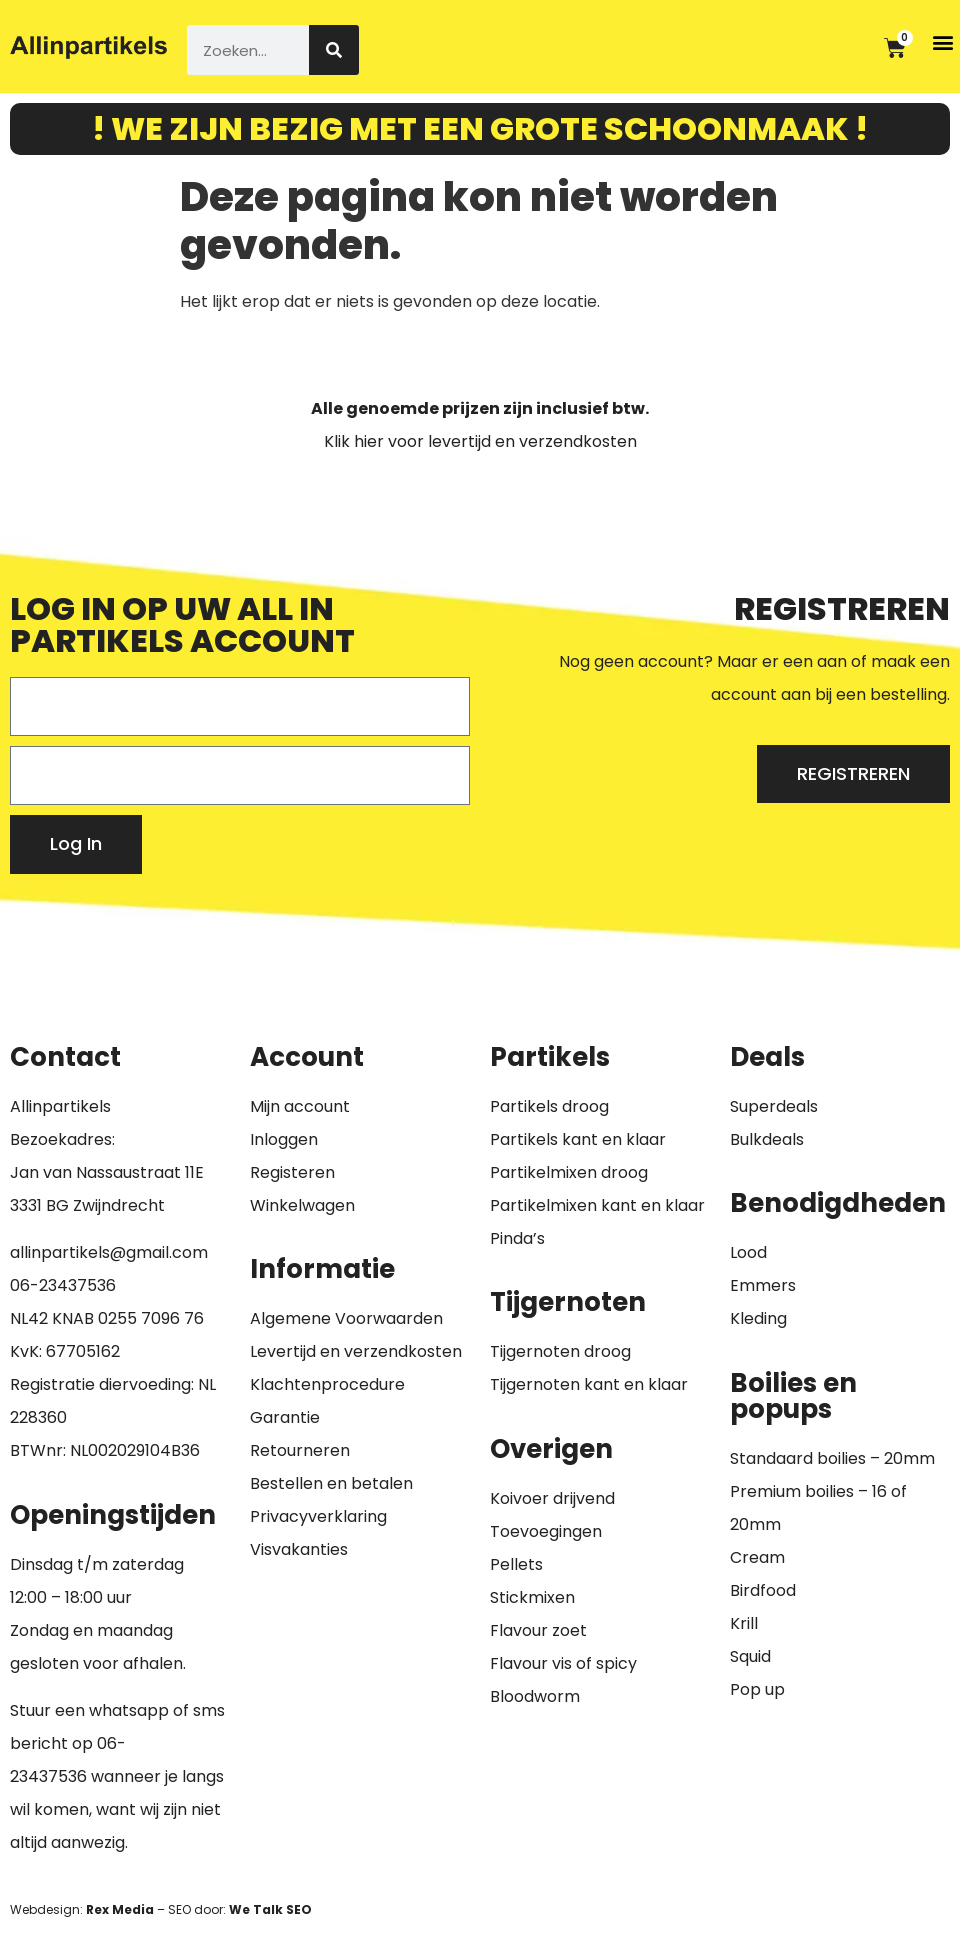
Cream (757, 1557)
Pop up (757, 1689)
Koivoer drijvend (552, 1498)
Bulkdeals (767, 1139)
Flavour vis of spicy (563, 1663)
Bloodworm (535, 1696)
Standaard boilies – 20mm (832, 1458)
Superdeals (774, 1106)
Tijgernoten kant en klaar (589, 1384)
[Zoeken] (334, 50)
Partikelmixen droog (569, 1172)
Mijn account (300, 1106)
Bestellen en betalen (331, 1483)
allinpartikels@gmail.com (109, 1252)
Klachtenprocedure (327, 1384)
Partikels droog (549, 1106)
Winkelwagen (302, 1205)
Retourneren (300, 1450)
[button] (943, 41)
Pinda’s (517, 1238)
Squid (750, 1656)
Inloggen (284, 1139)
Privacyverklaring (318, 1516)
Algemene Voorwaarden (346, 1318)
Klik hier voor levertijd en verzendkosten (480, 441)
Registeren (292, 1172)
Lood (748, 1252)
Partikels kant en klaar (578, 1139)
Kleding (758, 1318)
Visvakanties (299, 1549)
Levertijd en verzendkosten (356, 1351)
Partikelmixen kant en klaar (597, 1205)
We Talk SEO (270, 1909)
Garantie (285, 1417)
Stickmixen (532, 1597)
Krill (744, 1623)
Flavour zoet (538, 1630)
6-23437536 (68, 1285)
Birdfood (763, 1590)
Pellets (516, 1564)
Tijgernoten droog (560, 1351)
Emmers (763, 1285)
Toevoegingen (546, 1531)
